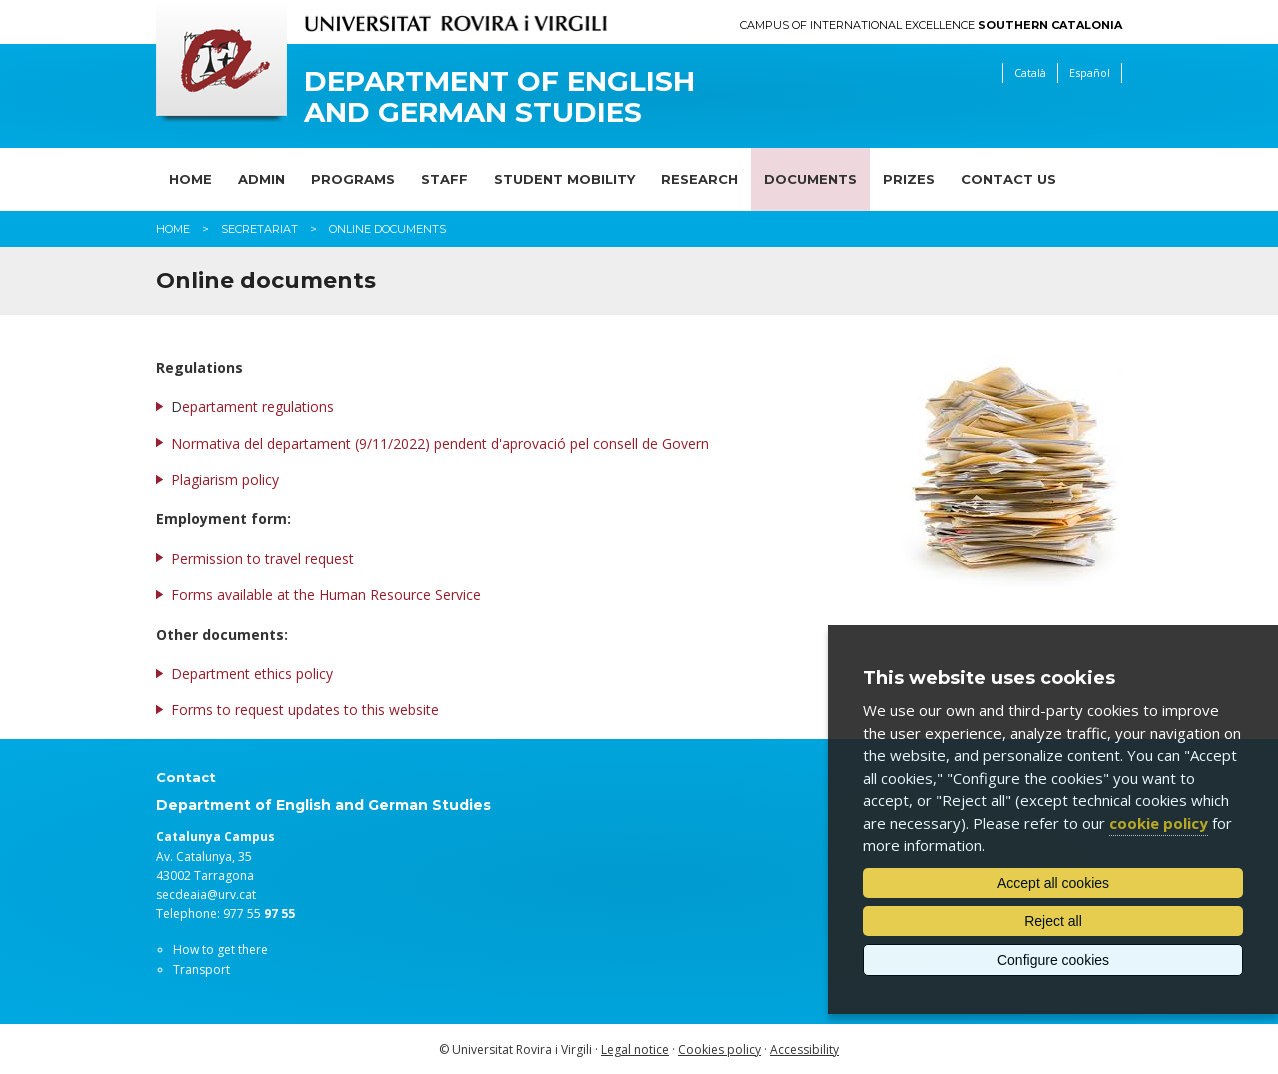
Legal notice (635, 1049)
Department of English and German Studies (499, 97)
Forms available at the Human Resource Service (326, 594)
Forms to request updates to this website (305, 709)
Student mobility (564, 179)
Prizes (909, 179)
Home (190, 179)
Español (1089, 72)
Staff (444, 179)
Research (699, 179)
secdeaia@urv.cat (206, 894)
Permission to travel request (262, 558)
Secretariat (259, 229)
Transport (201, 969)
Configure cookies (1053, 960)
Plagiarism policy (225, 479)
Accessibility (804, 1049)
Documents (810, 179)
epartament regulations (258, 406)
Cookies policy (719, 1049)
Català (1030, 72)
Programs (353, 179)
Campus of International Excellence (931, 25)
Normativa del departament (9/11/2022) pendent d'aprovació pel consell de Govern (440, 443)
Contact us (1008, 179)
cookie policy (1158, 823)
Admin (261, 179)
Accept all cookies (1053, 883)
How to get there (220, 949)
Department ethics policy (252, 673)
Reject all (1053, 921)
